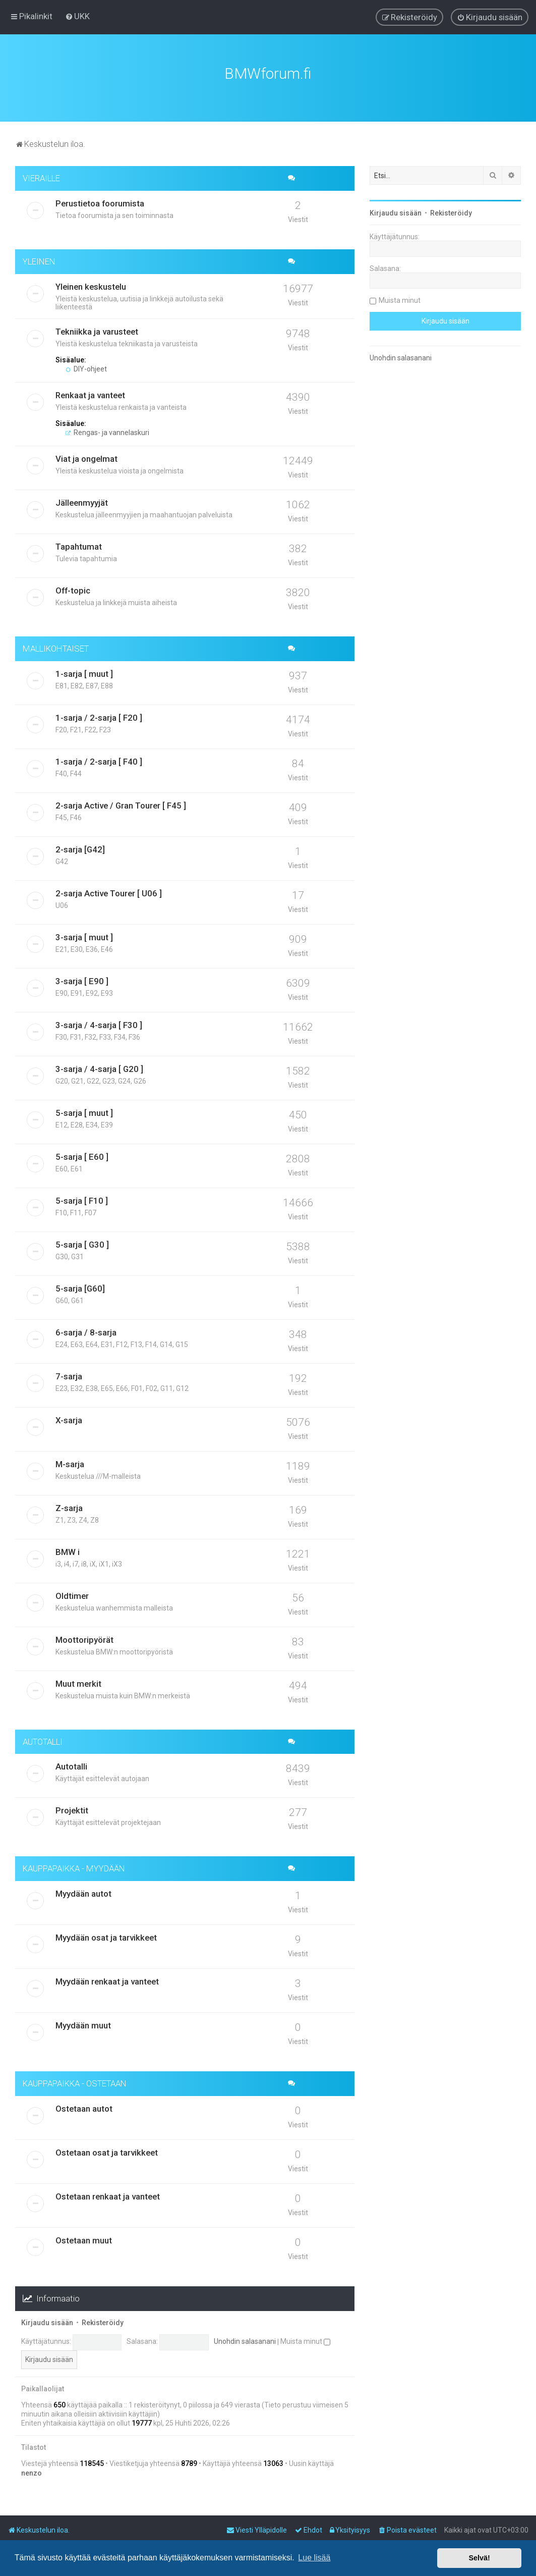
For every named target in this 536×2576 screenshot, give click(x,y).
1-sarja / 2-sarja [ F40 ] (98, 762)
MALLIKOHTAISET (56, 648)
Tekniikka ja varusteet (96, 332)
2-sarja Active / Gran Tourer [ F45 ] (120, 805)
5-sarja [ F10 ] (81, 1201)
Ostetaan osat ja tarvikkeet (106, 2153)
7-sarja (68, 1376)
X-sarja (68, 1420)
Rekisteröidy (103, 2323)
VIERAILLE (41, 178)
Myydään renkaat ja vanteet (107, 1981)
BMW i (67, 1552)
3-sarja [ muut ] (84, 937)
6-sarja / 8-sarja (85, 1332)
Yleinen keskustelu (90, 287)
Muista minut (305, 2341)
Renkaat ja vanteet (90, 395)
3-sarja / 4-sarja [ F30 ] (98, 1025)
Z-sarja (69, 1508)
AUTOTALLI (43, 1742)
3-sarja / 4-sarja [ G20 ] (99, 1069)
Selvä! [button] (479, 2558)
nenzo (31, 2473)
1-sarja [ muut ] (84, 674)
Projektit (71, 1810)
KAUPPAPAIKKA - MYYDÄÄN (74, 1868)
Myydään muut (83, 2025)
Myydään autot (83, 1894)
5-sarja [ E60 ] (81, 1157)
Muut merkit (78, 1684)
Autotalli (71, 1766)
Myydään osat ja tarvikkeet (106, 1938)
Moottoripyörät (84, 1640)
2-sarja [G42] (80, 849)
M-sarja (69, 1464)
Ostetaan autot (83, 2109)
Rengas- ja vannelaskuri (107, 432)
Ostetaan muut (83, 2240)
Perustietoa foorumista (99, 203)
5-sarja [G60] (80, 1288)
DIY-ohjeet (86, 369)
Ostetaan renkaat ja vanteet (107, 2196)
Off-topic (72, 590)
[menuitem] (77, 16)
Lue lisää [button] (314, 2557)
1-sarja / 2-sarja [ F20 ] (98, 718)
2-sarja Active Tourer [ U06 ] (108, 893)
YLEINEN (39, 261)
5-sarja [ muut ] (84, 1113)
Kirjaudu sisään (47, 2323)
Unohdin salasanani (245, 2341)
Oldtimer (72, 1596)
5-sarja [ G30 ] (82, 1245)
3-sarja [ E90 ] (81, 981)
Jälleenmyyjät (81, 503)
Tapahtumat (78, 547)
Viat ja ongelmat (86, 459)
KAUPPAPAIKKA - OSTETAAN (75, 2083)
